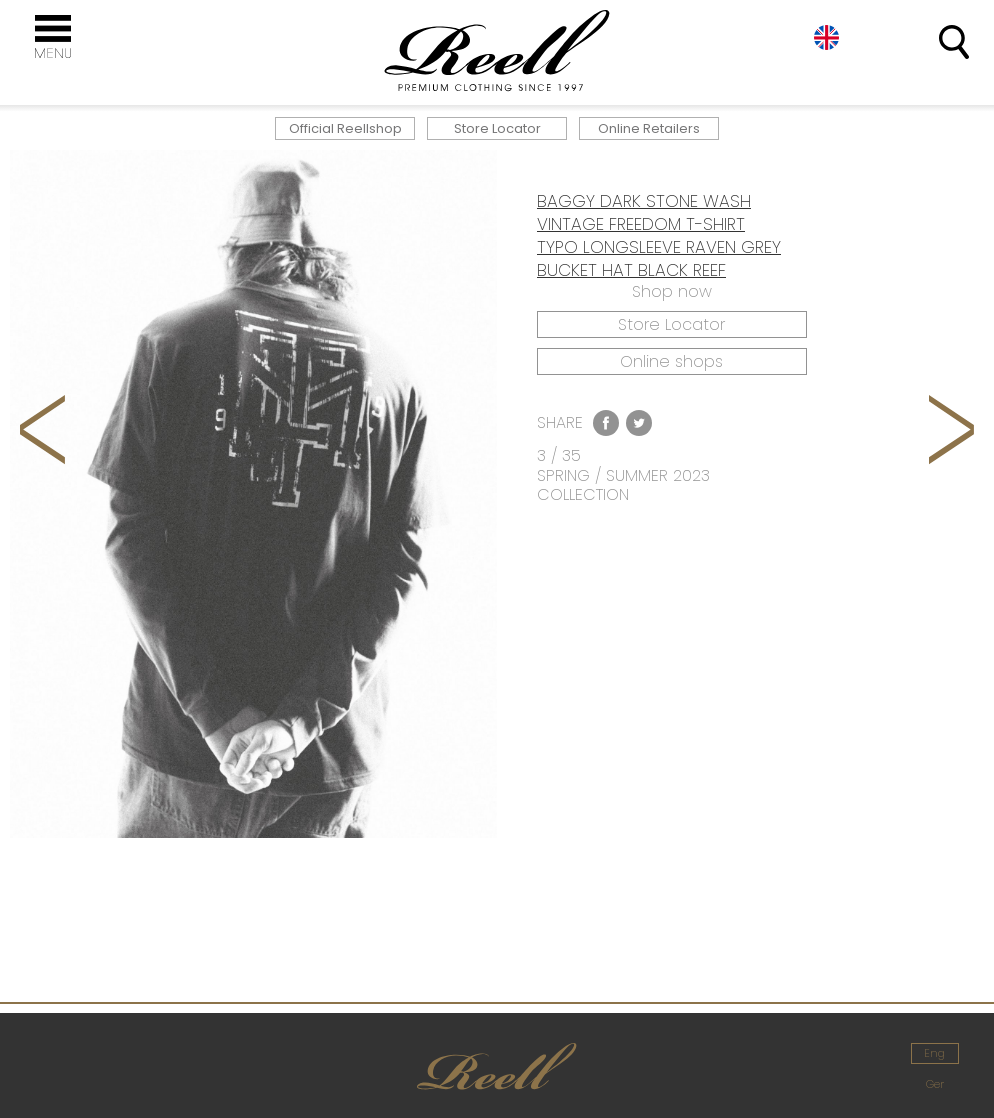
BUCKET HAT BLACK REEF (631, 270)
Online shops (671, 361)
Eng (826, 37)
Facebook (606, 423)
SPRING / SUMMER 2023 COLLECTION (623, 485)
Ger (935, 1084)
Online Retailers (649, 128)
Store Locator (497, 128)
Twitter (639, 423)
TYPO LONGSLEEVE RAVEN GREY (659, 247)
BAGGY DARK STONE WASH (644, 201)
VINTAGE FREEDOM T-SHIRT (641, 224)
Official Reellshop (345, 128)
